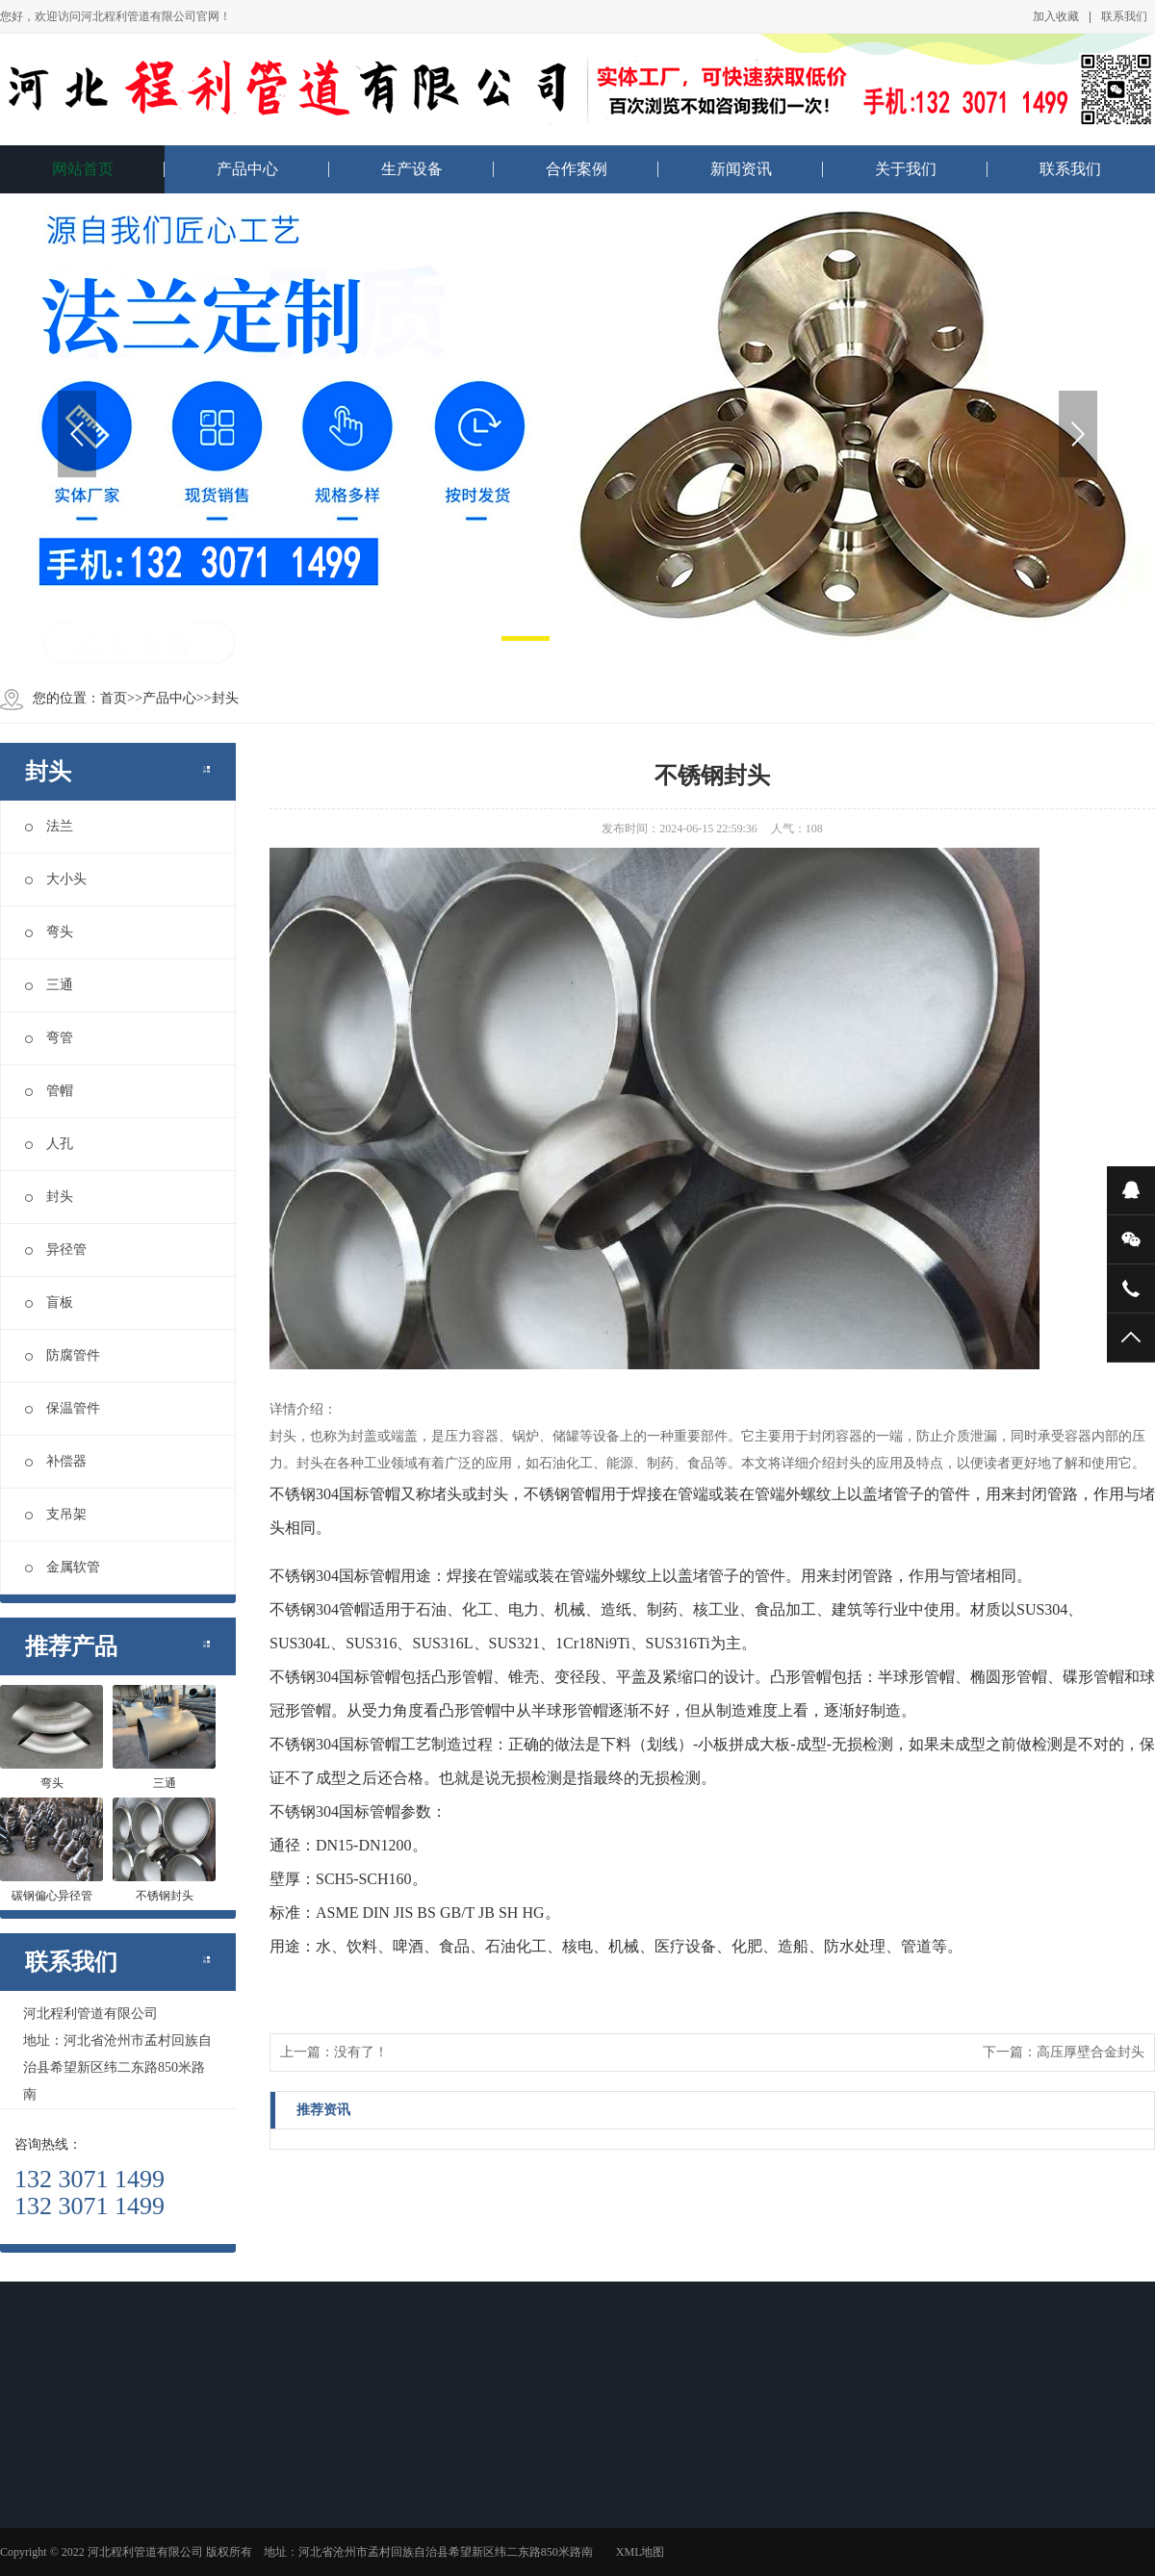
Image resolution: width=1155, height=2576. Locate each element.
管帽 (49, 1091)
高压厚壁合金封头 (1090, 2052)
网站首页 (83, 169)
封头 (225, 698)
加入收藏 (1056, 16)
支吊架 (56, 1514)
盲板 (49, 1302)
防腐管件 (62, 1355)
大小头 (56, 879)
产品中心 (247, 169)
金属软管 (62, 1567)
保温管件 (62, 1408)
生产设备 (412, 169)
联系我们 (1124, 16)
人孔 (49, 1143)
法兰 (49, 826)
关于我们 (906, 169)
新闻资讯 (741, 169)
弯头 (49, 932)
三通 (49, 985)
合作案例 (576, 169)
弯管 (49, 1038)
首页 (113, 698)
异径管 (56, 1249)
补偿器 (56, 1461)
